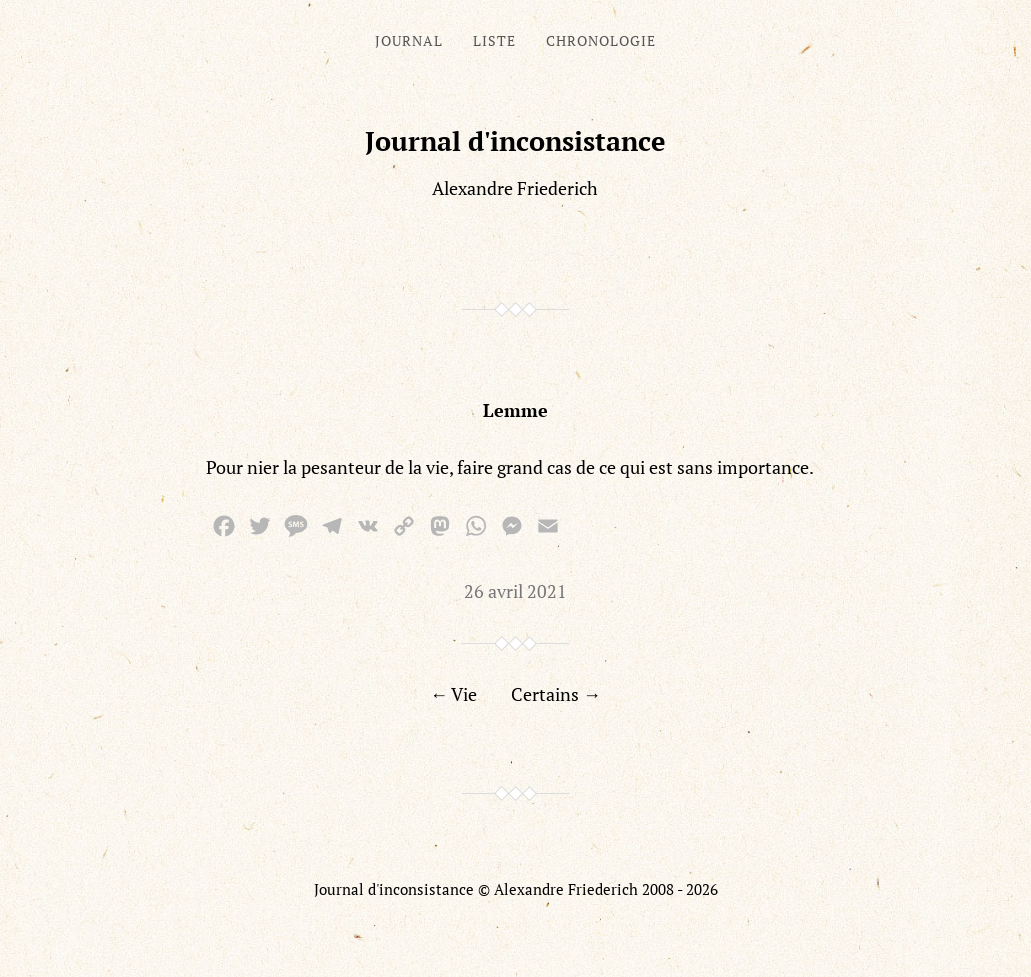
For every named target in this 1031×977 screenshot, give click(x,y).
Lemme (515, 410)
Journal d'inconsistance (515, 141)
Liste (494, 40)
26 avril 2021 (515, 591)
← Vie (453, 694)
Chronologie (601, 40)
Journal (409, 40)
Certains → (556, 694)
